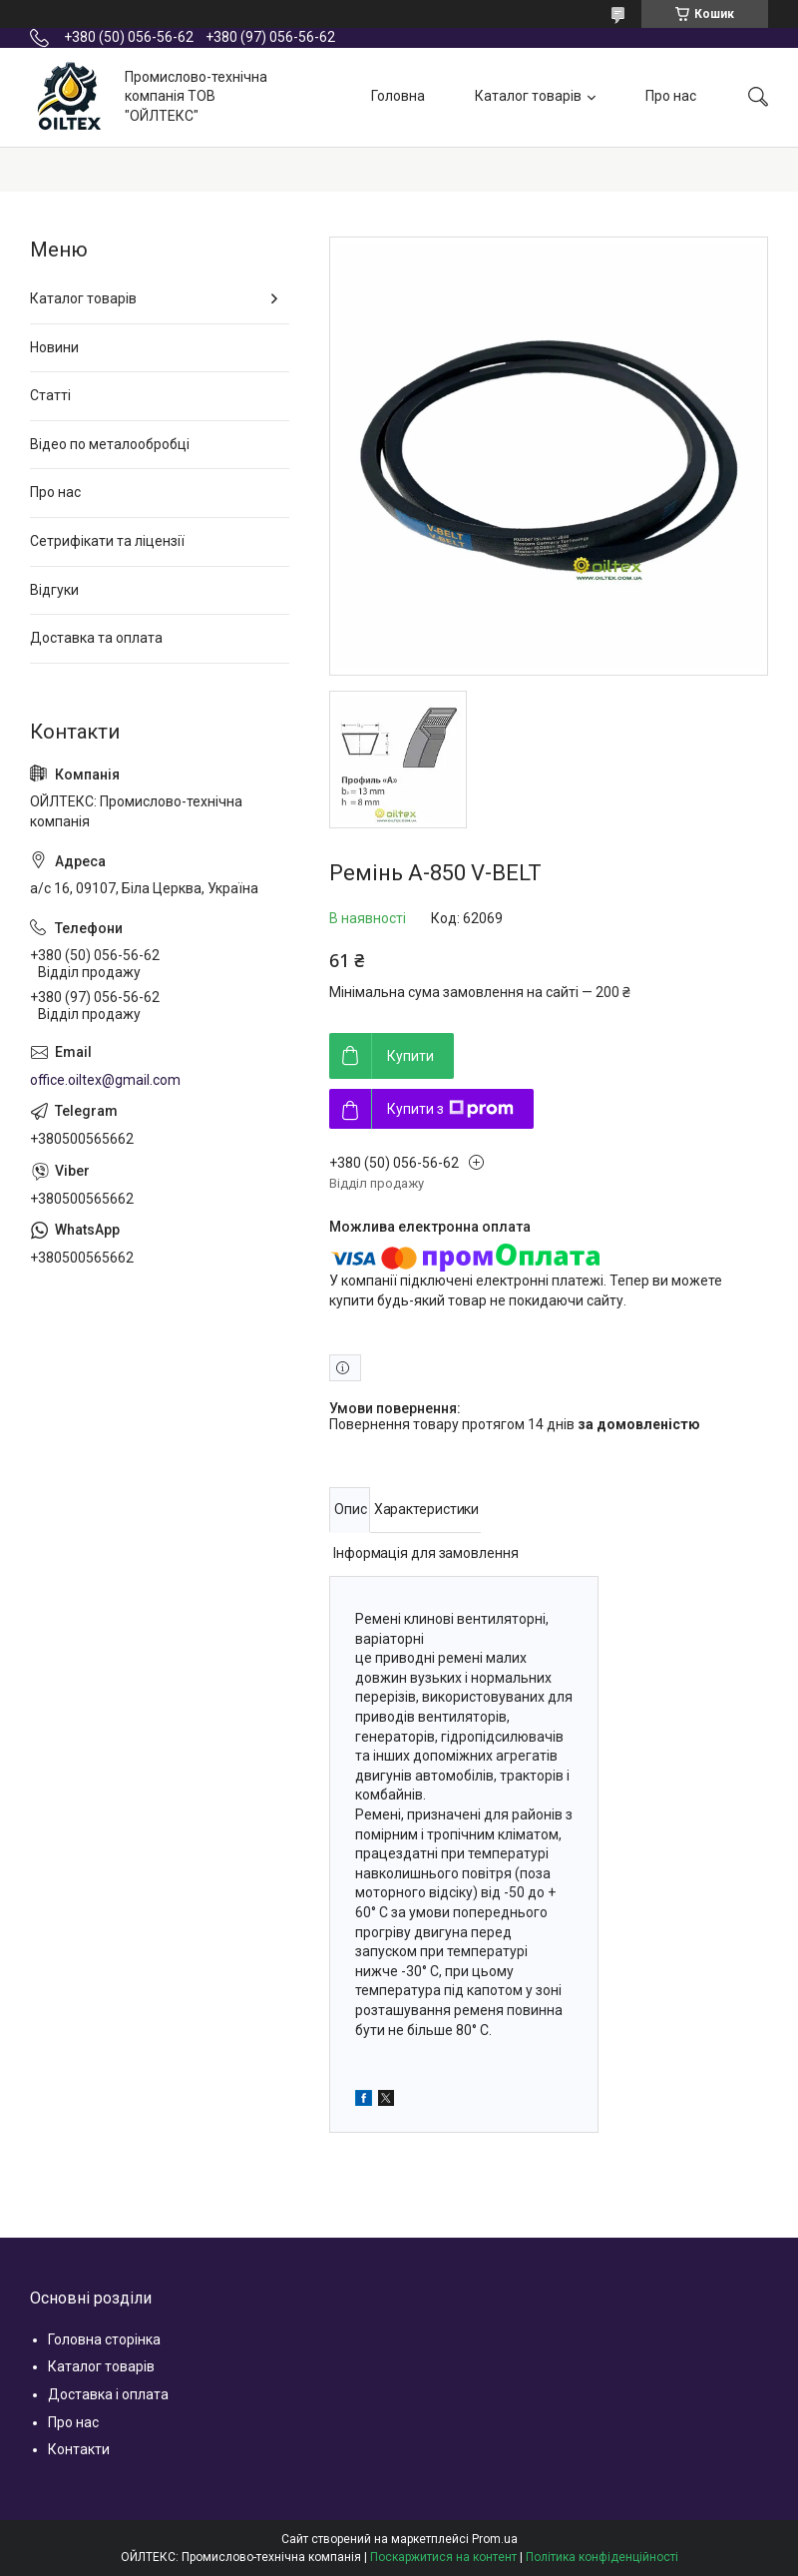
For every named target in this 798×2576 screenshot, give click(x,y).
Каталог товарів (528, 96)
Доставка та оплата (96, 638)
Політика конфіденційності (602, 2557)
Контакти (79, 2449)
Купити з (450, 1109)
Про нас (670, 96)
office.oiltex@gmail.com (105, 1080)
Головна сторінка (104, 2339)
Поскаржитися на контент (443, 2557)
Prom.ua (495, 2539)
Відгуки (54, 590)
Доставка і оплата (108, 2394)
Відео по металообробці (110, 444)
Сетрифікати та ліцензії (107, 541)
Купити (410, 1056)
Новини (54, 347)
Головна (398, 96)
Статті (50, 395)
